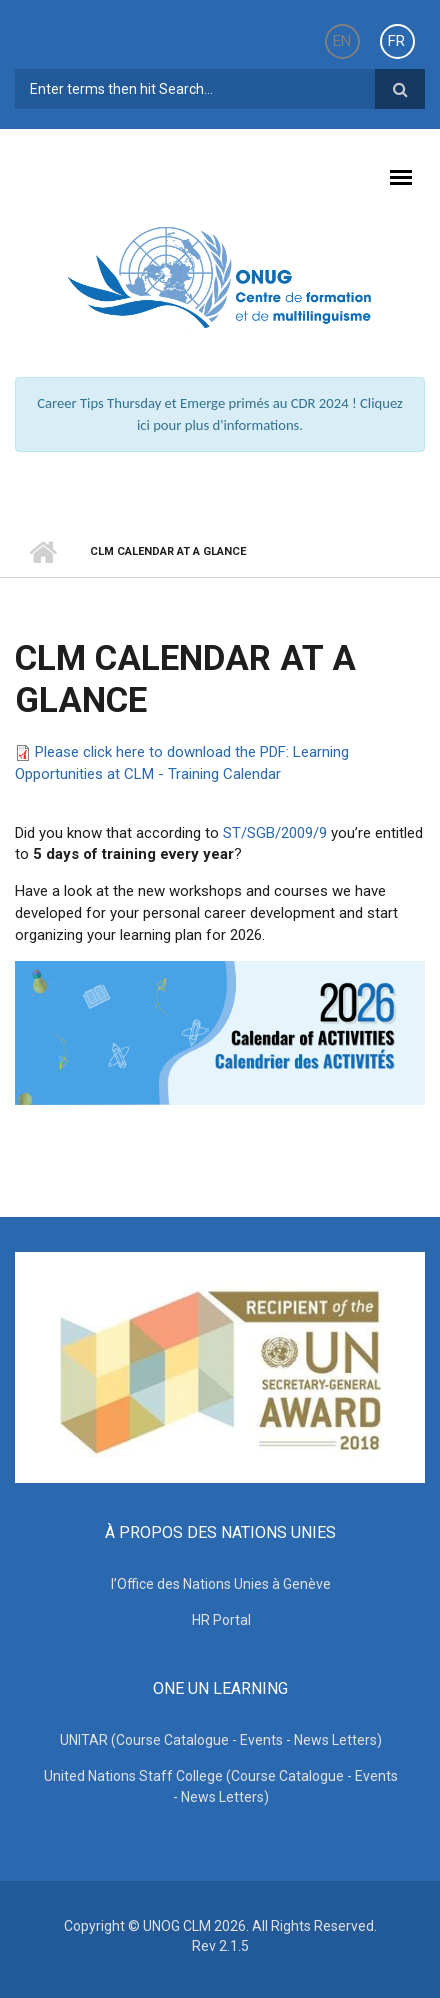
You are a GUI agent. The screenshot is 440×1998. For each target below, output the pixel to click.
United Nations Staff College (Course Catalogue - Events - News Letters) (221, 1786)
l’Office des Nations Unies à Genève (221, 1584)
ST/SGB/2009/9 (275, 833)
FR (396, 41)
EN (342, 41)
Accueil (42, 552)
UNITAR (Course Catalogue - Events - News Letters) (221, 1740)
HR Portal (221, 1620)
